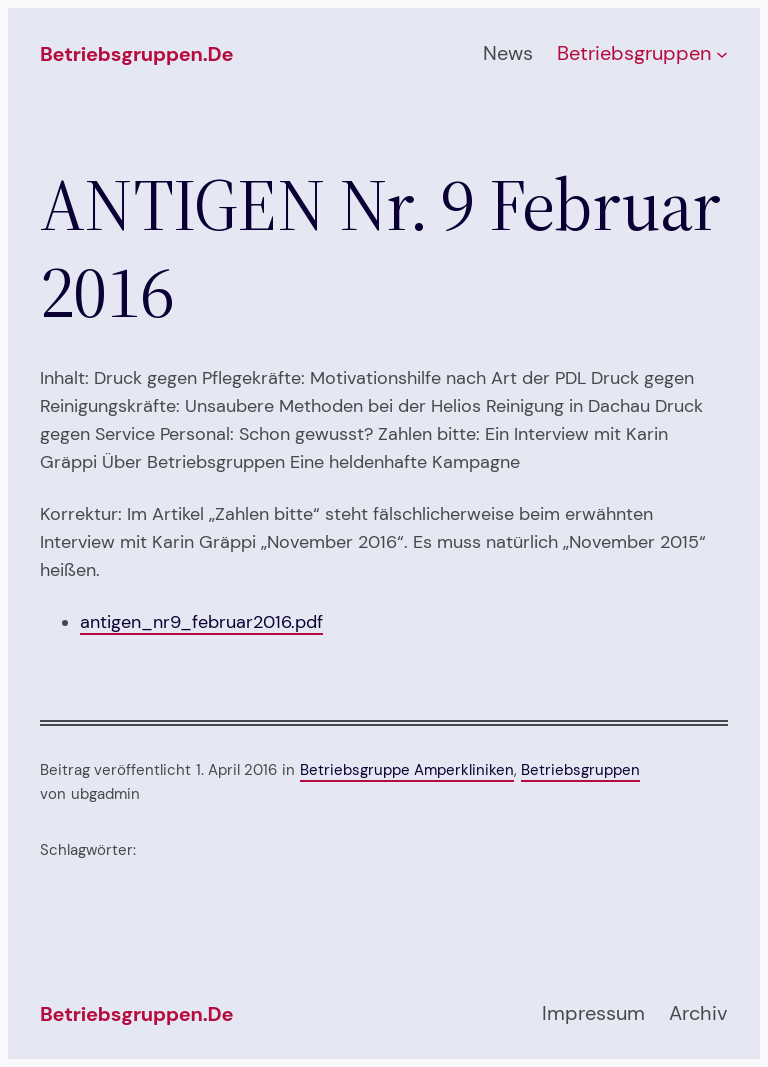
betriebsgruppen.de (136, 54)
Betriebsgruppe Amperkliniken (407, 770)
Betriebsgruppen (580, 770)
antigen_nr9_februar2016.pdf (201, 622)
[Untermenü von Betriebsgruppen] (722, 54)
